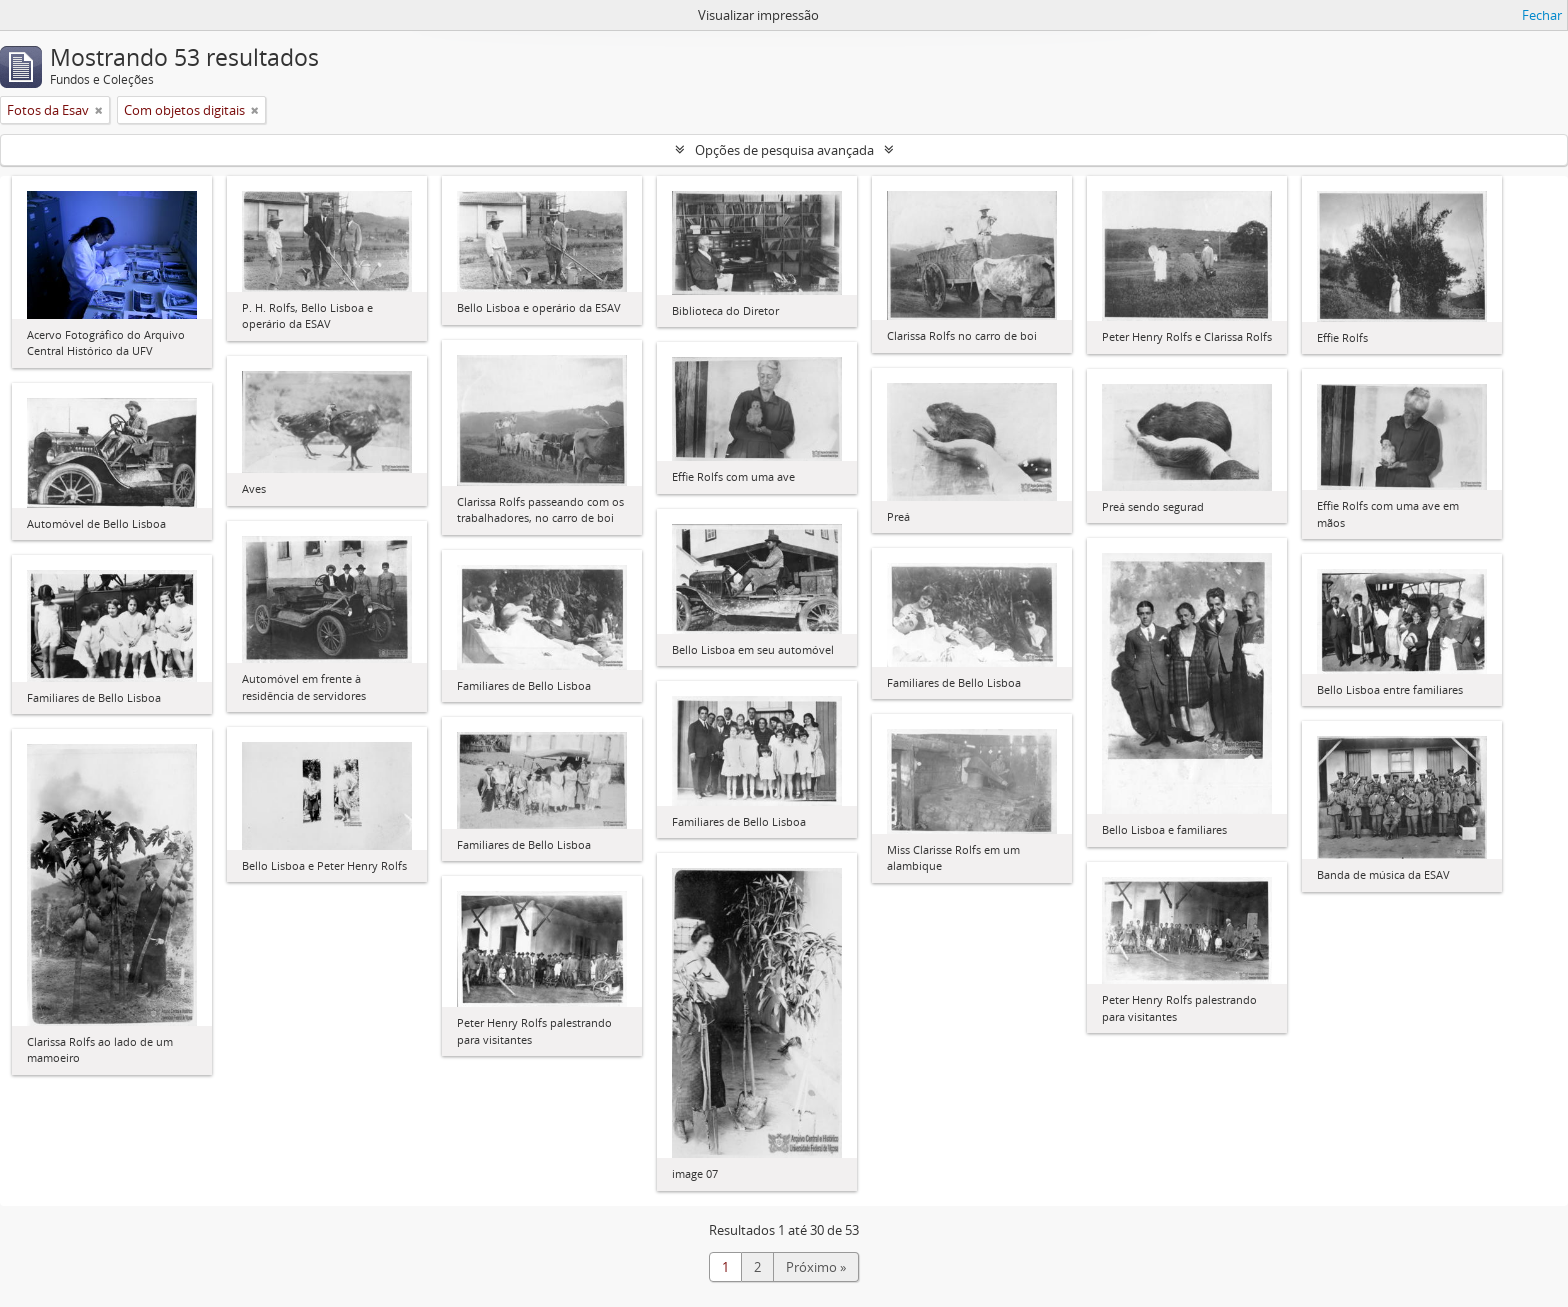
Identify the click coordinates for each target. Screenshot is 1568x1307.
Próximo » (816, 1267)
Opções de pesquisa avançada (784, 150)
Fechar (1542, 15)
